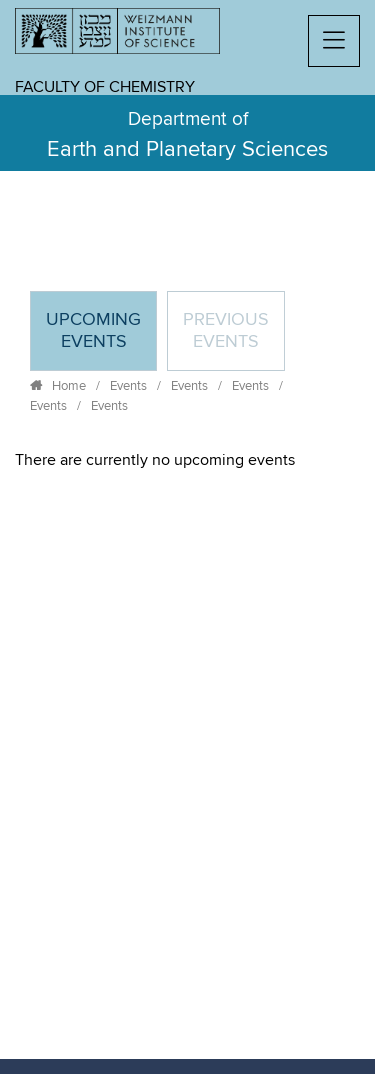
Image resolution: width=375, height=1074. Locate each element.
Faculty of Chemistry (105, 87)
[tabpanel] (187, 460)
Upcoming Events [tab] (101, 339)
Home (69, 386)
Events (128, 386)
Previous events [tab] (226, 331)
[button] (334, 41)
